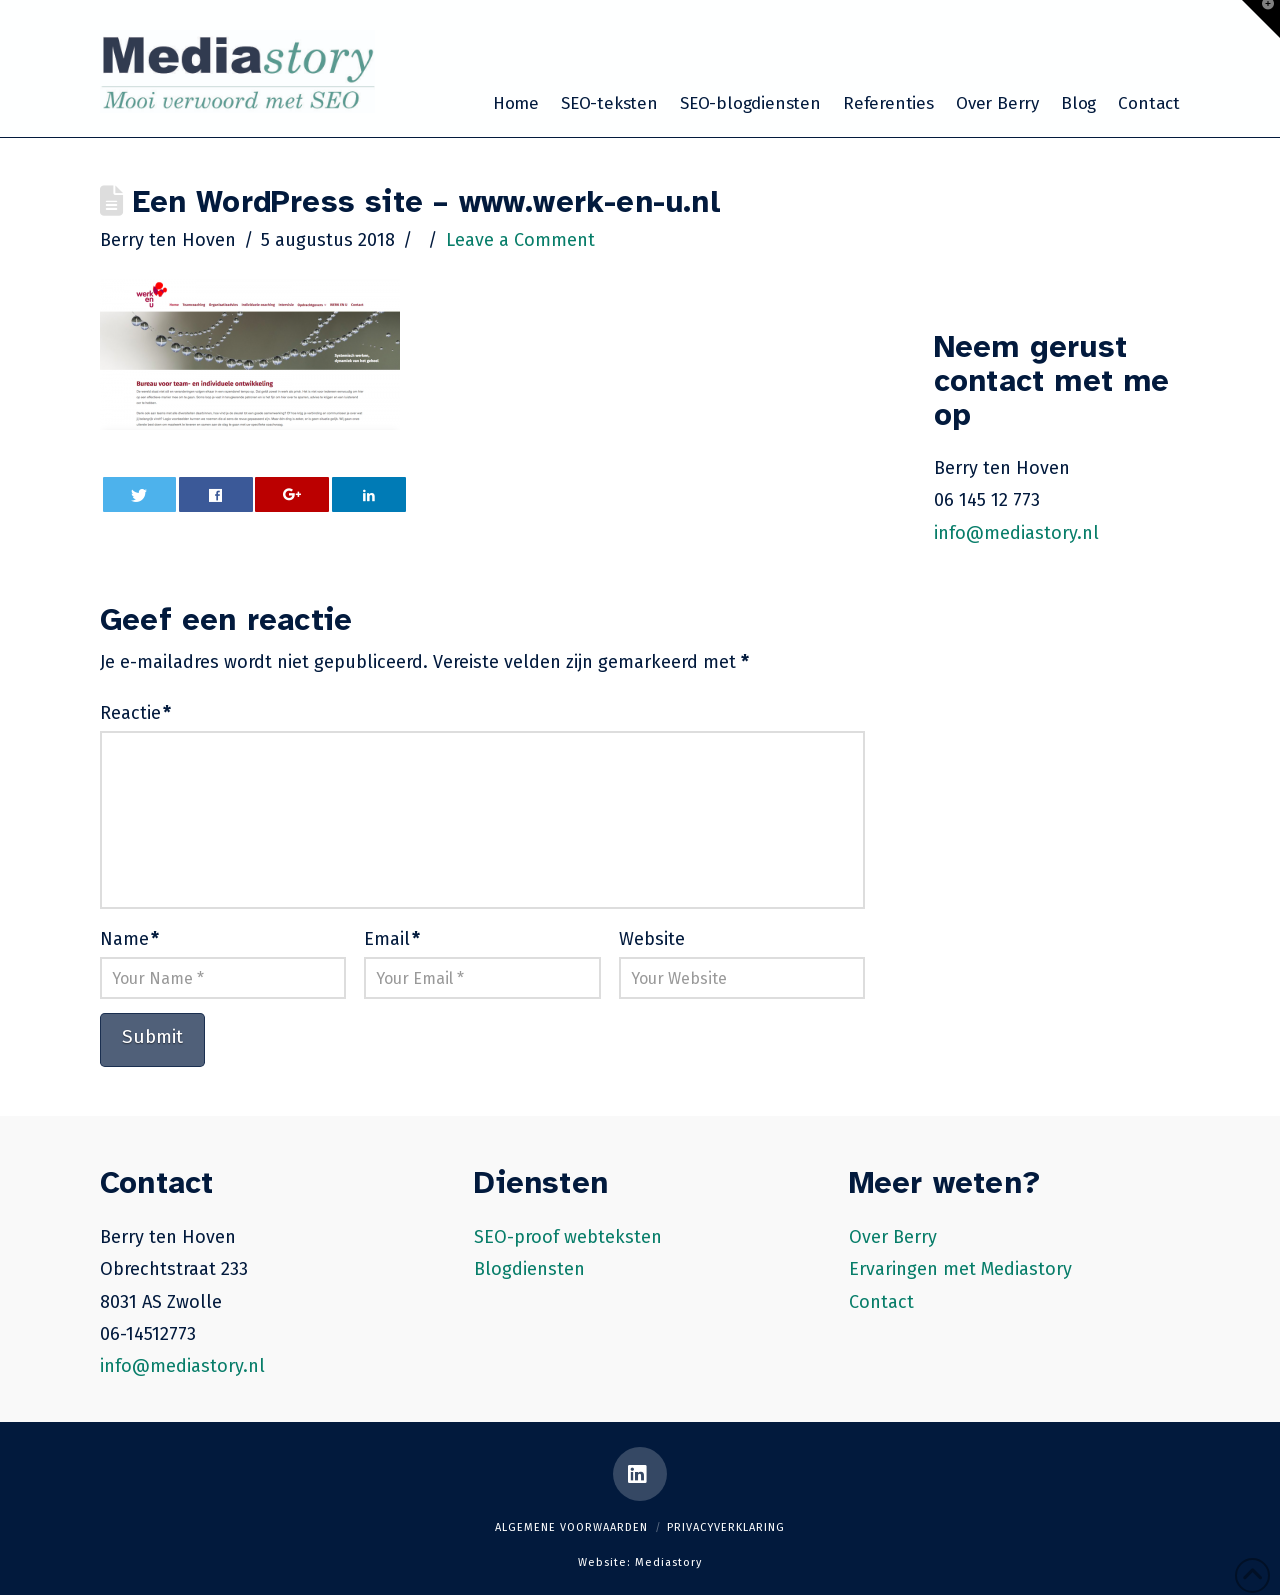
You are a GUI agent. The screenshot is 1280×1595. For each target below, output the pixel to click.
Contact (881, 1302)
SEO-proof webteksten (568, 1237)
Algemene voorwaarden (571, 1527)
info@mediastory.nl (1016, 533)
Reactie (135, 713)
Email (392, 939)
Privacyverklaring (726, 1527)
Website (652, 939)
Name (129, 939)
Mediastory (668, 1562)
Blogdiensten (529, 1269)
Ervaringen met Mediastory (960, 1269)
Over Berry (893, 1237)
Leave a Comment (520, 240)
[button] (1261, 19)
